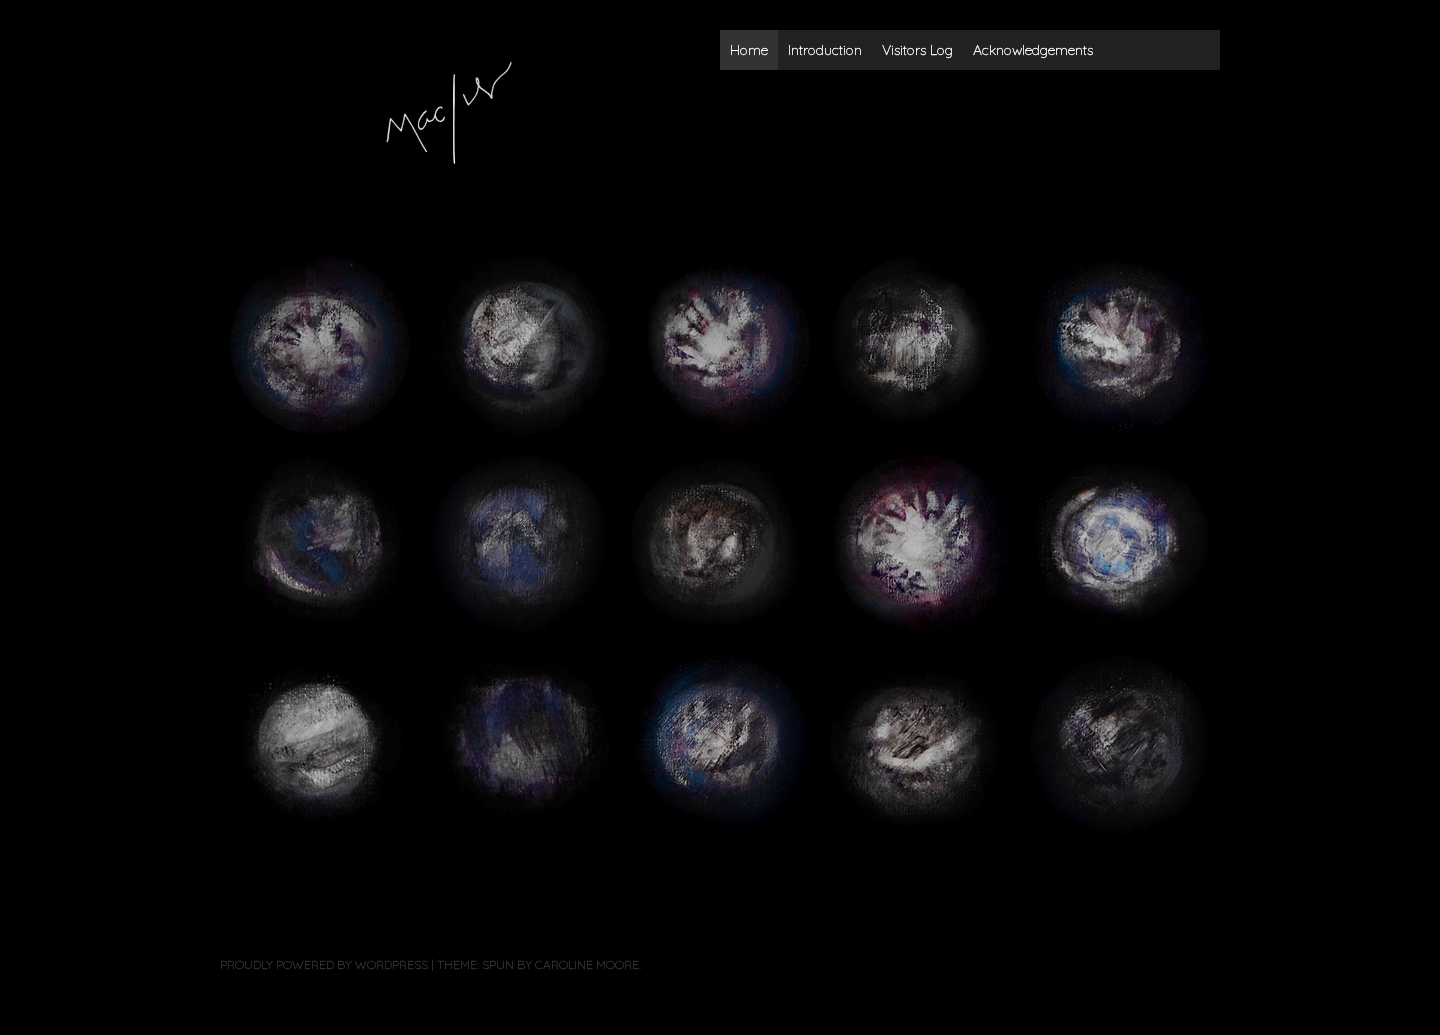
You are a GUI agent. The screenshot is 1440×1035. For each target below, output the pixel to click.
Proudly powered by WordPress (324, 964)
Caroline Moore (587, 964)
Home (749, 50)
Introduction (825, 50)
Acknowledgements (1033, 50)
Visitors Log (917, 50)
